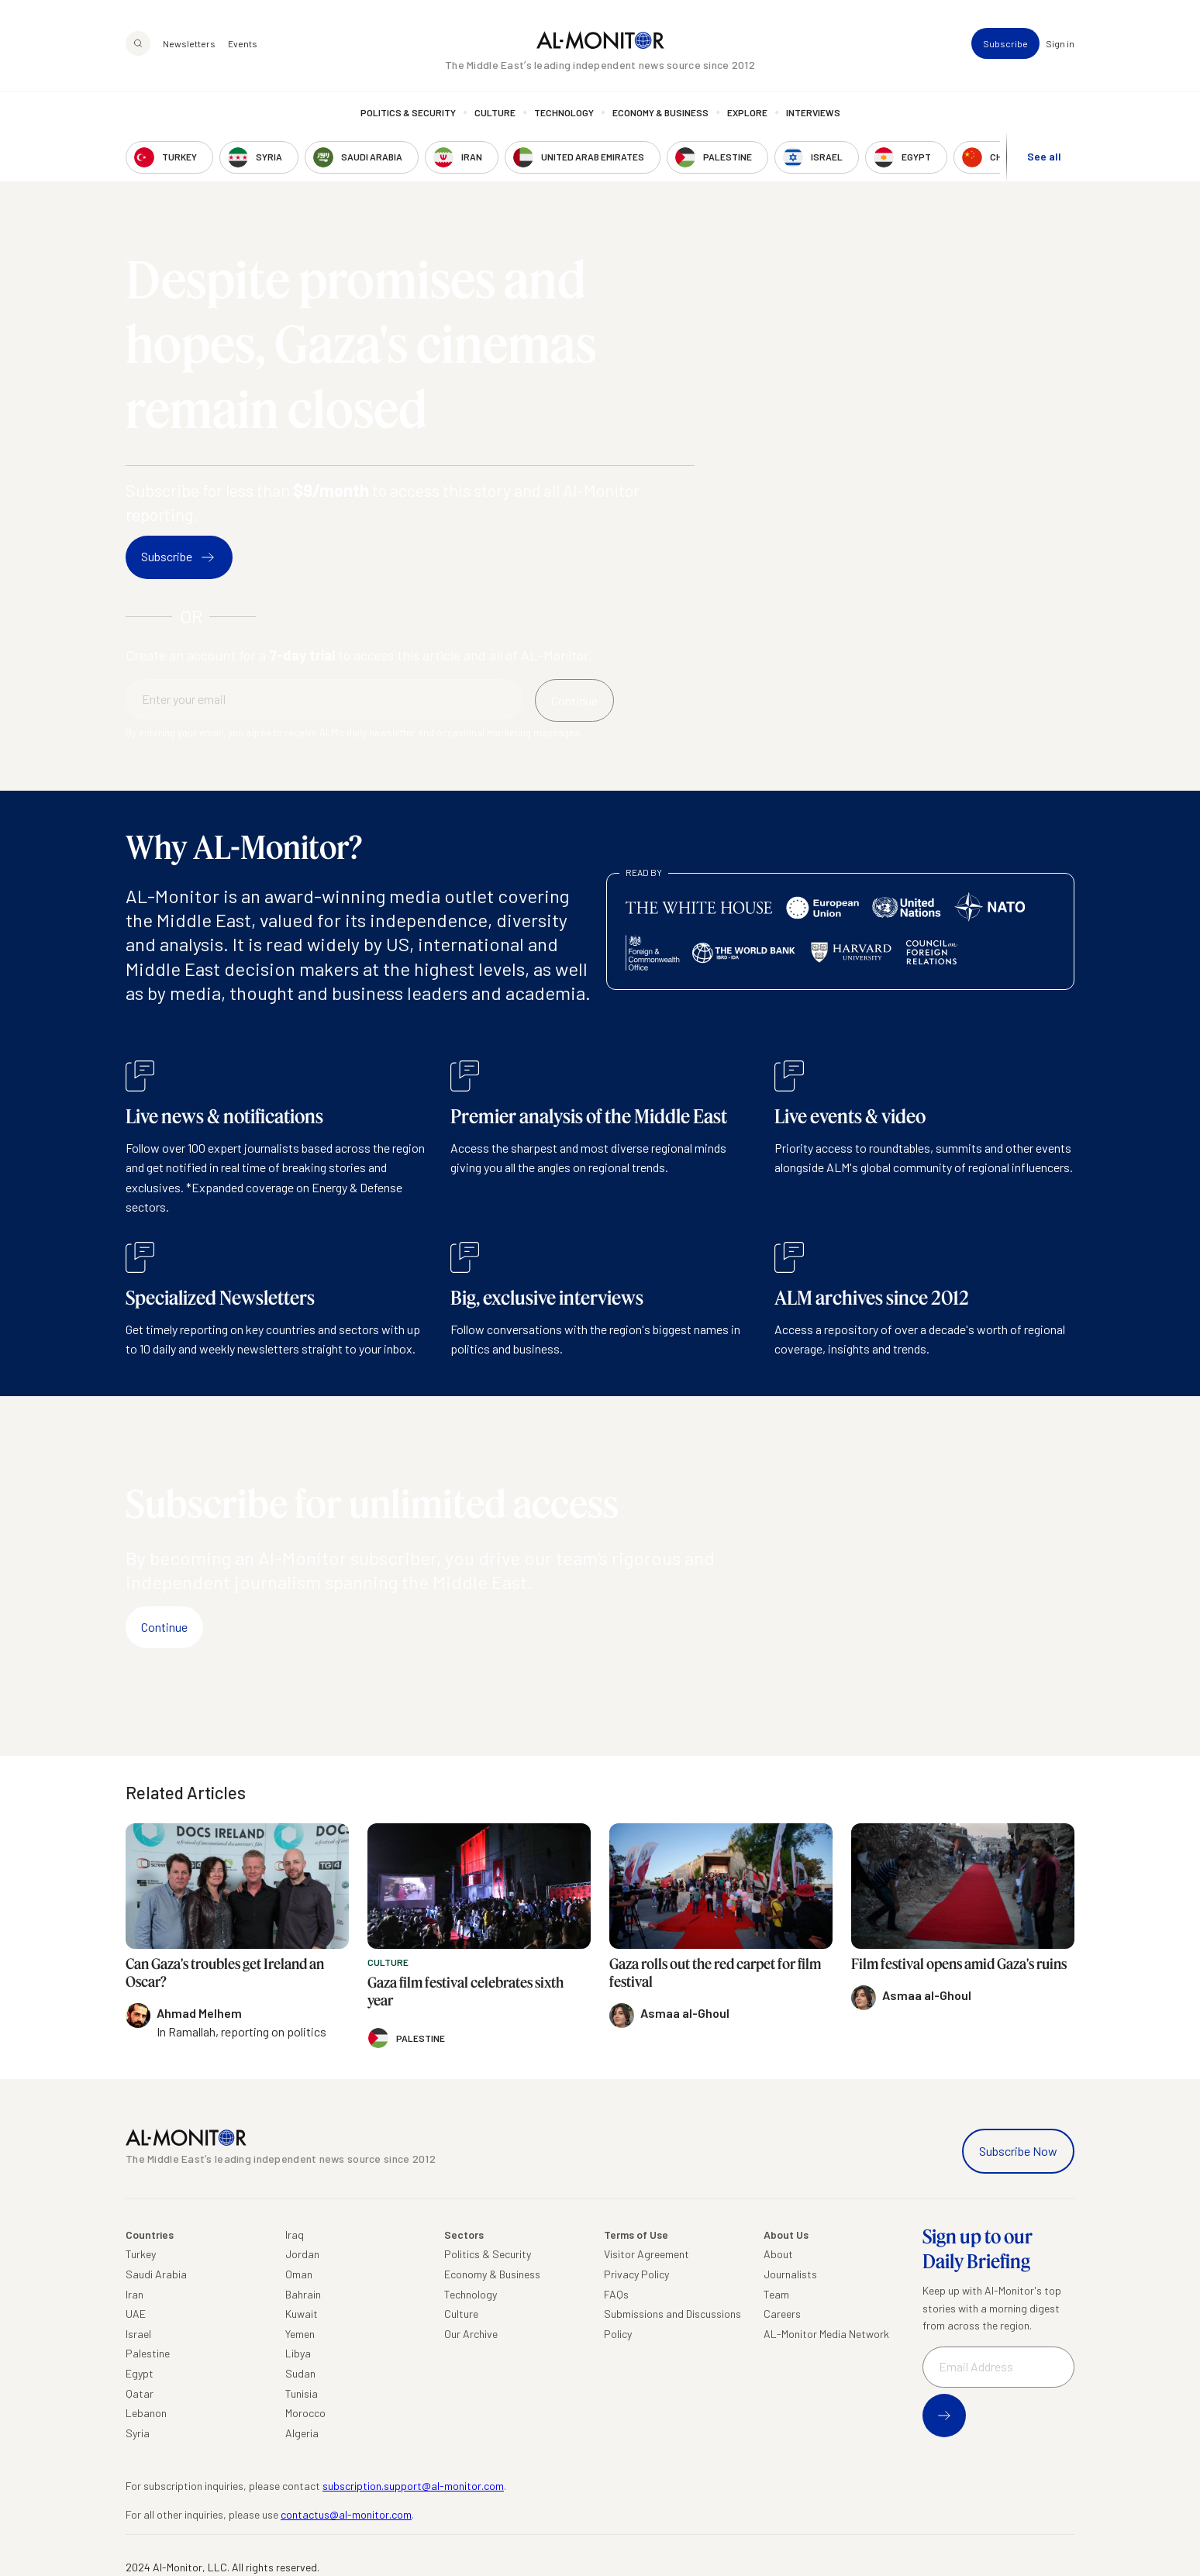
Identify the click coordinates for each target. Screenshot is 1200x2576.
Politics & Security (408, 112)
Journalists (790, 2274)
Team (776, 2294)
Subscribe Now (1018, 2150)
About (778, 2253)
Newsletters (189, 43)
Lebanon (146, 2412)
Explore (747, 112)
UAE (136, 2313)
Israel (138, 2333)
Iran (134, 2294)
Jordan (302, 2253)
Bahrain (303, 2294)
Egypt (139, 2373)
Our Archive (471, 2333)
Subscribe (1005, 43)
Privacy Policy (636, 2274)
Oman (298, 2274)
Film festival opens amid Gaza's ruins (959, 1963)
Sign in (1060, 43)
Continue (164, 1626)
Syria (138, 2433)
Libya (298, 2353)
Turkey (141, 2253)
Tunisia (301, 2393)
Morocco (305, 2412)
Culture (495, 112)
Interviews (813, 112)
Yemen (300, 2333)
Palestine (148, 2353)
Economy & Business (660, 112)
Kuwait (301, 2313)
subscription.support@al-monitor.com (413, 2485)
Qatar (139, 2393)
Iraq (294, 2234)
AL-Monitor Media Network (826, 2333)
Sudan (300, 2373)
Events (242, 43)
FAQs (616, 2294)
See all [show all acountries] (1044, 156)
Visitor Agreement (646, 2253)
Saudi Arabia (156, 2274)
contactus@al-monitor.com (346, 2514)
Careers (782, 2313)
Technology (564, 112)
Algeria (302, 2433)
